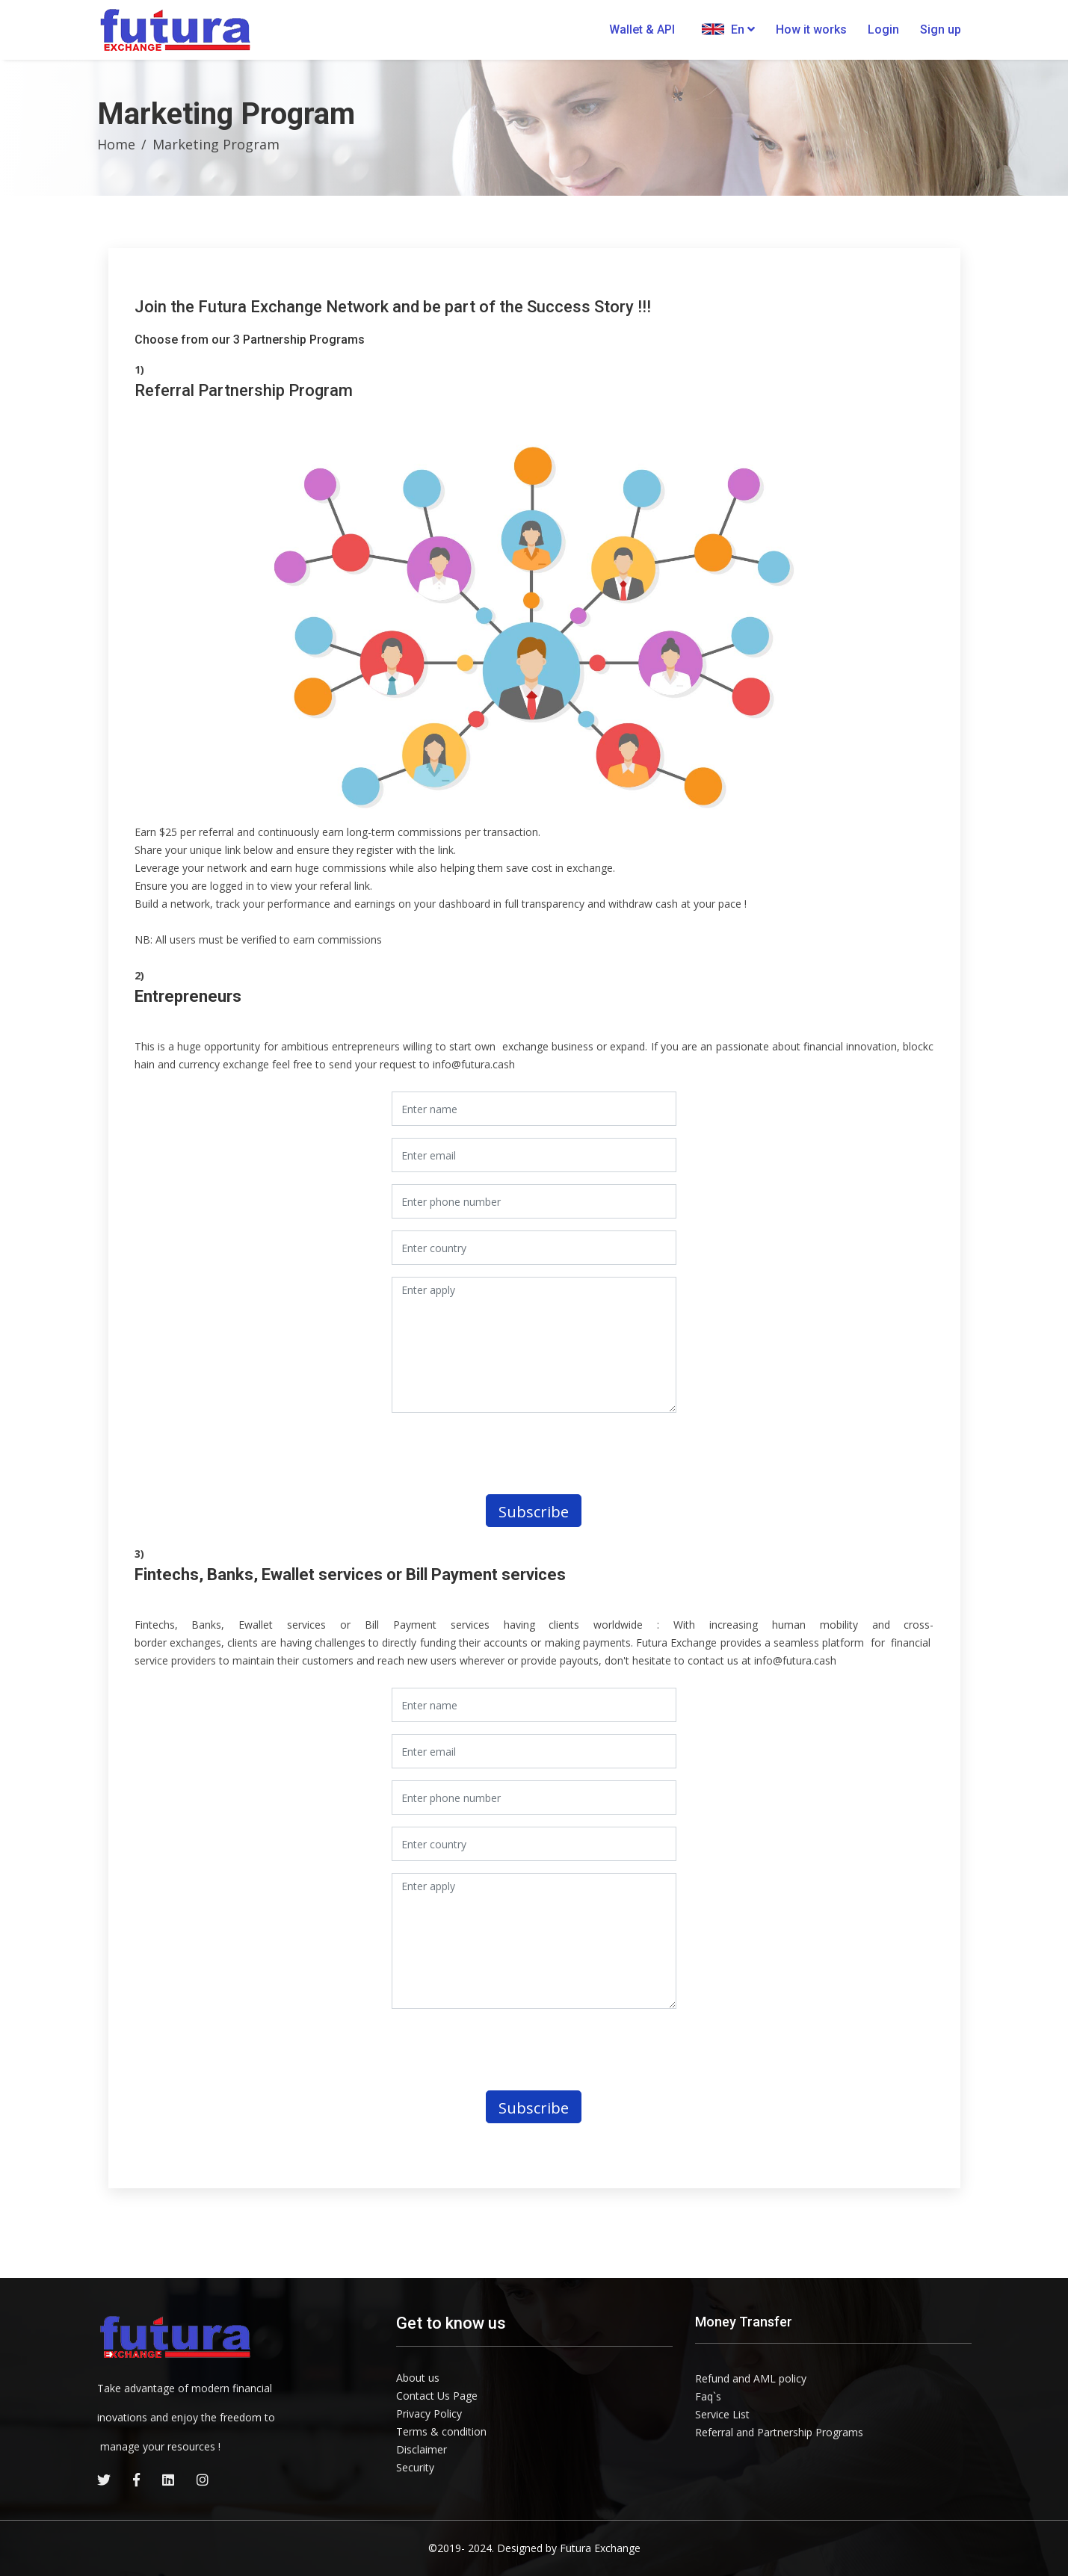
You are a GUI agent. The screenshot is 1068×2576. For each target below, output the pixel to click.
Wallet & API (642, 29)
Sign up (940, 29)
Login (883, 29)
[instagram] (203, 2480)
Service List (722, 2414)
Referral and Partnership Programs (779, 2432)
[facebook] (136, 2480)
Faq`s (708, 2396)
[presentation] (516, 1454)
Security (415, 2467)
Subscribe (533, 1512)
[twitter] (104, 2480)
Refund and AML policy (750, 2378)
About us (417, 2378)
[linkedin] (168, 2480)
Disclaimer (421, 2449)
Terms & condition (441, 2431)
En (728, 29)
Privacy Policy (429, 2413)
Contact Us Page (437, 2395)
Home (116, 144)
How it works (811, 29)
